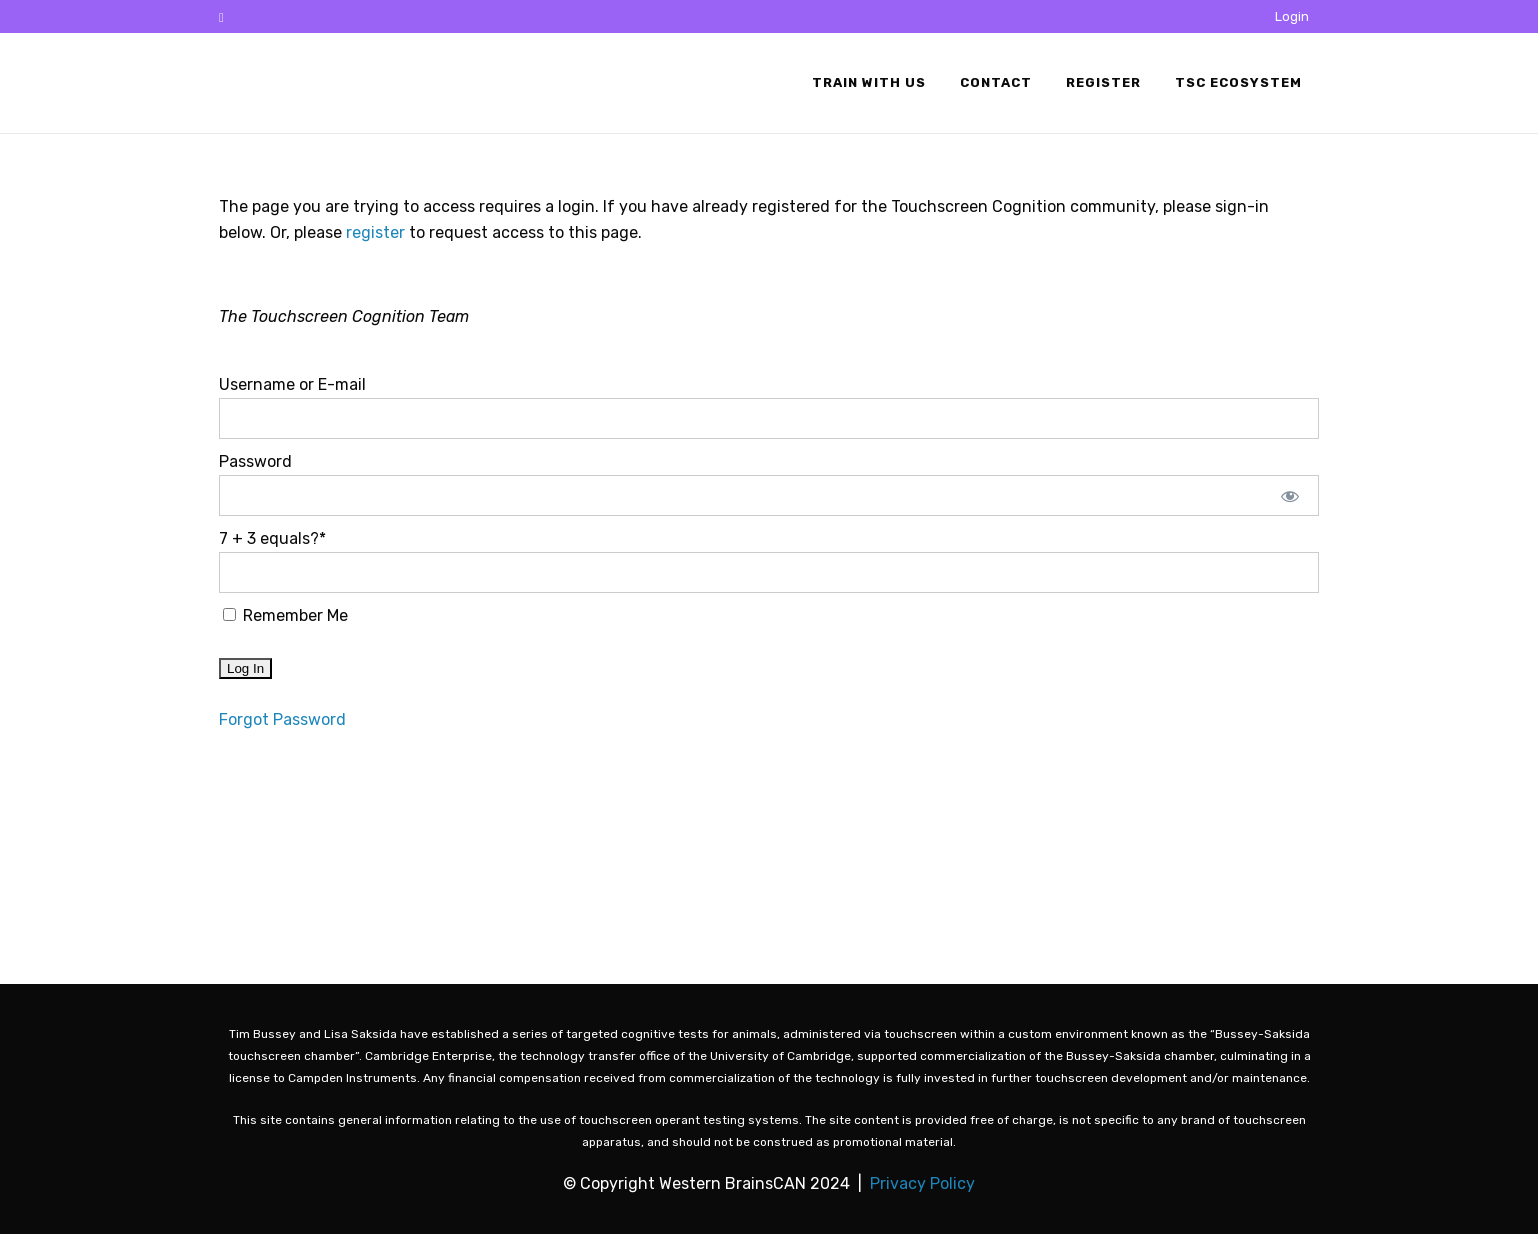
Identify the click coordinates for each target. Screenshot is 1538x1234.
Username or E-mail (292, 384)
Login (1292, 16)
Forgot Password (282, 719)
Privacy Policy (922, 1183)
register (375, 232)
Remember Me (285, 615)
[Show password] (1290, 495)
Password (255, 461)
